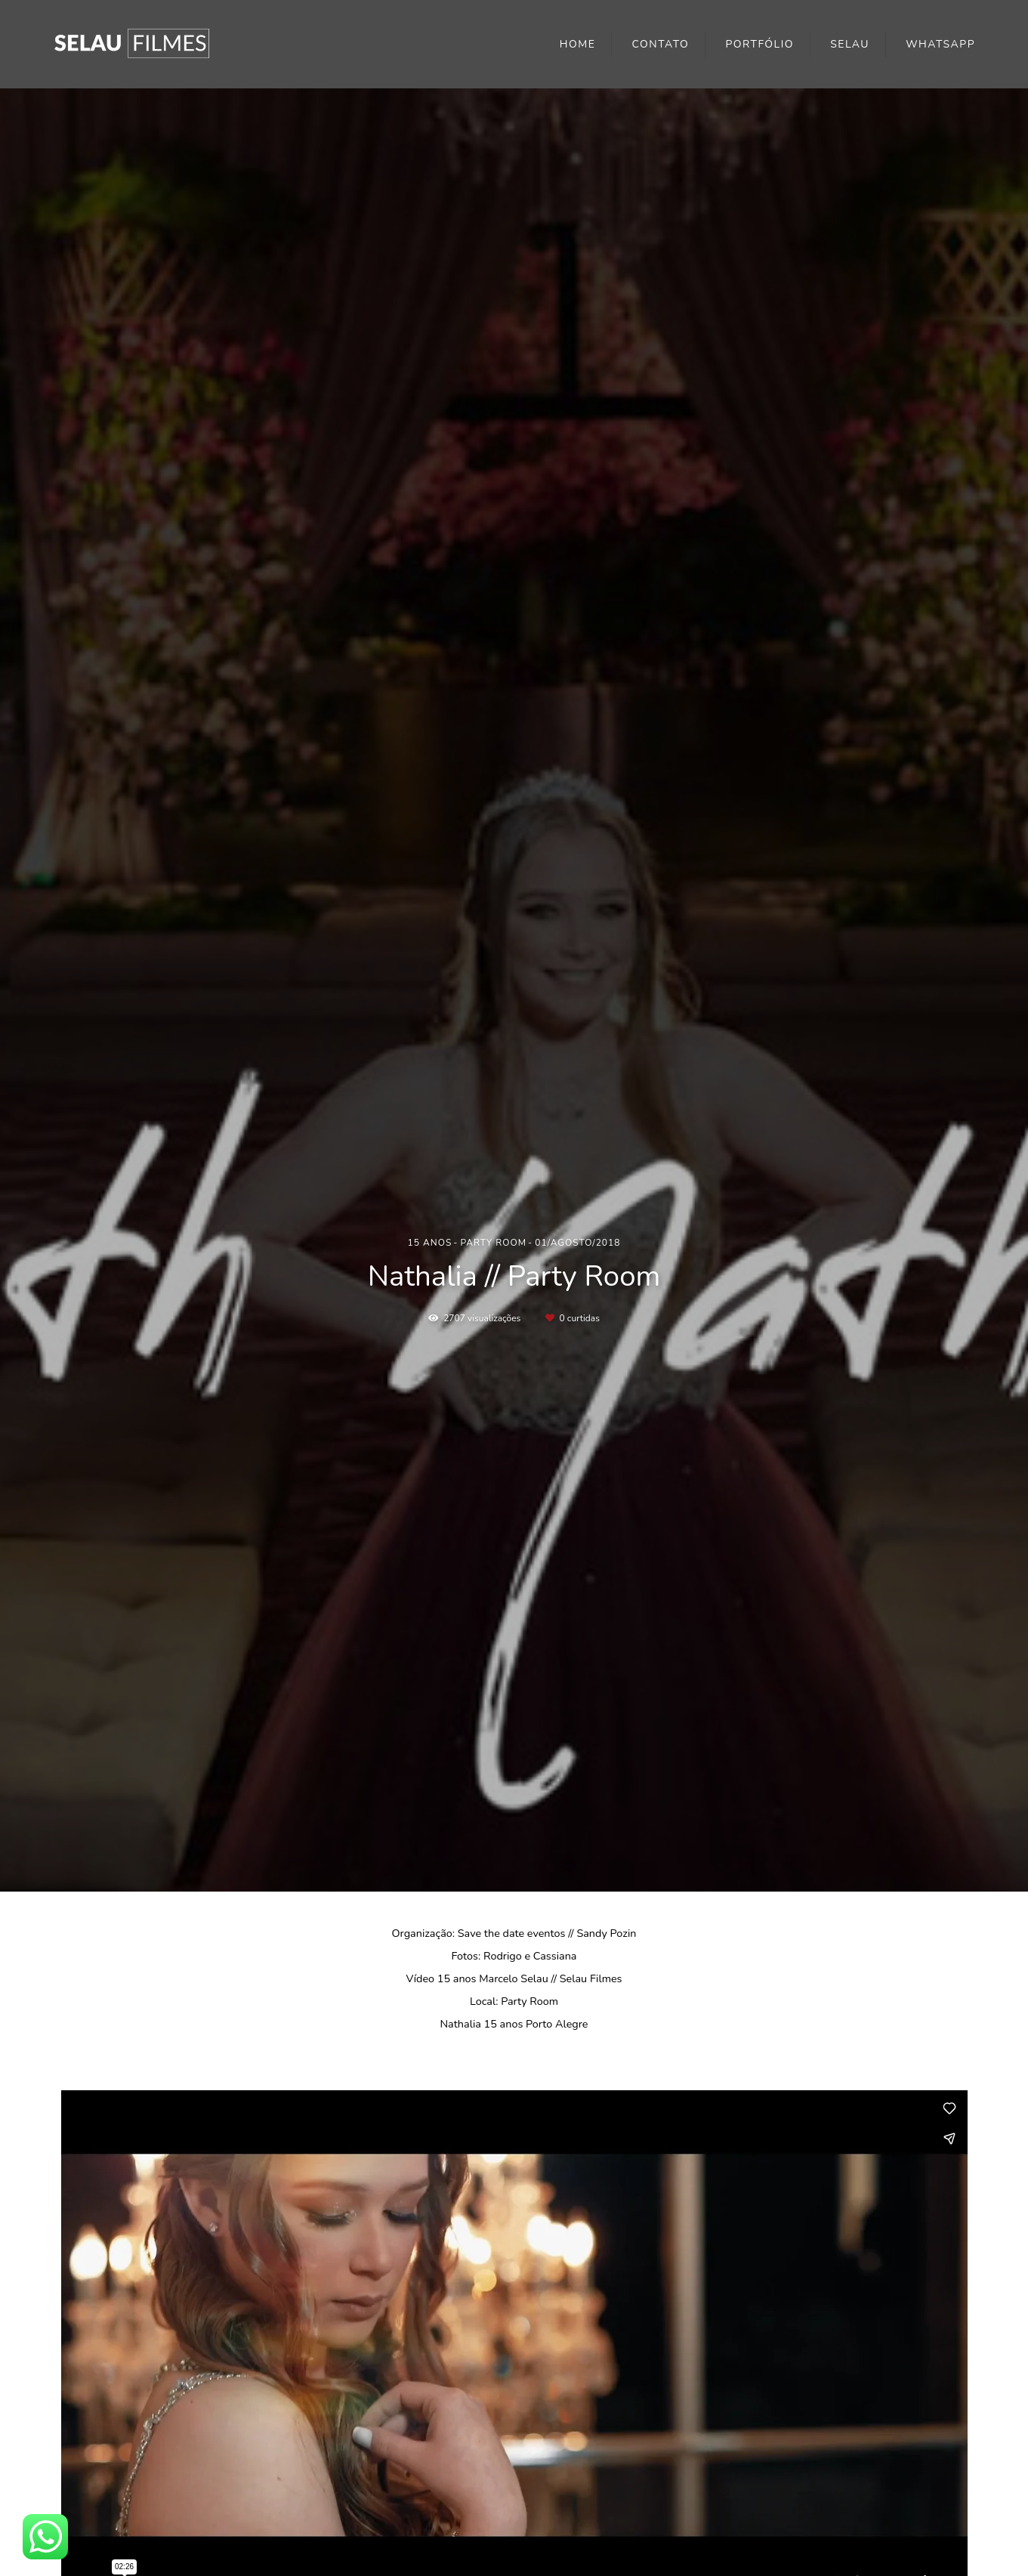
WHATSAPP (940, 44)
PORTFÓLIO (759, 44)
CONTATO (661, 44)
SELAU (849, 44)
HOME (578, 44)
